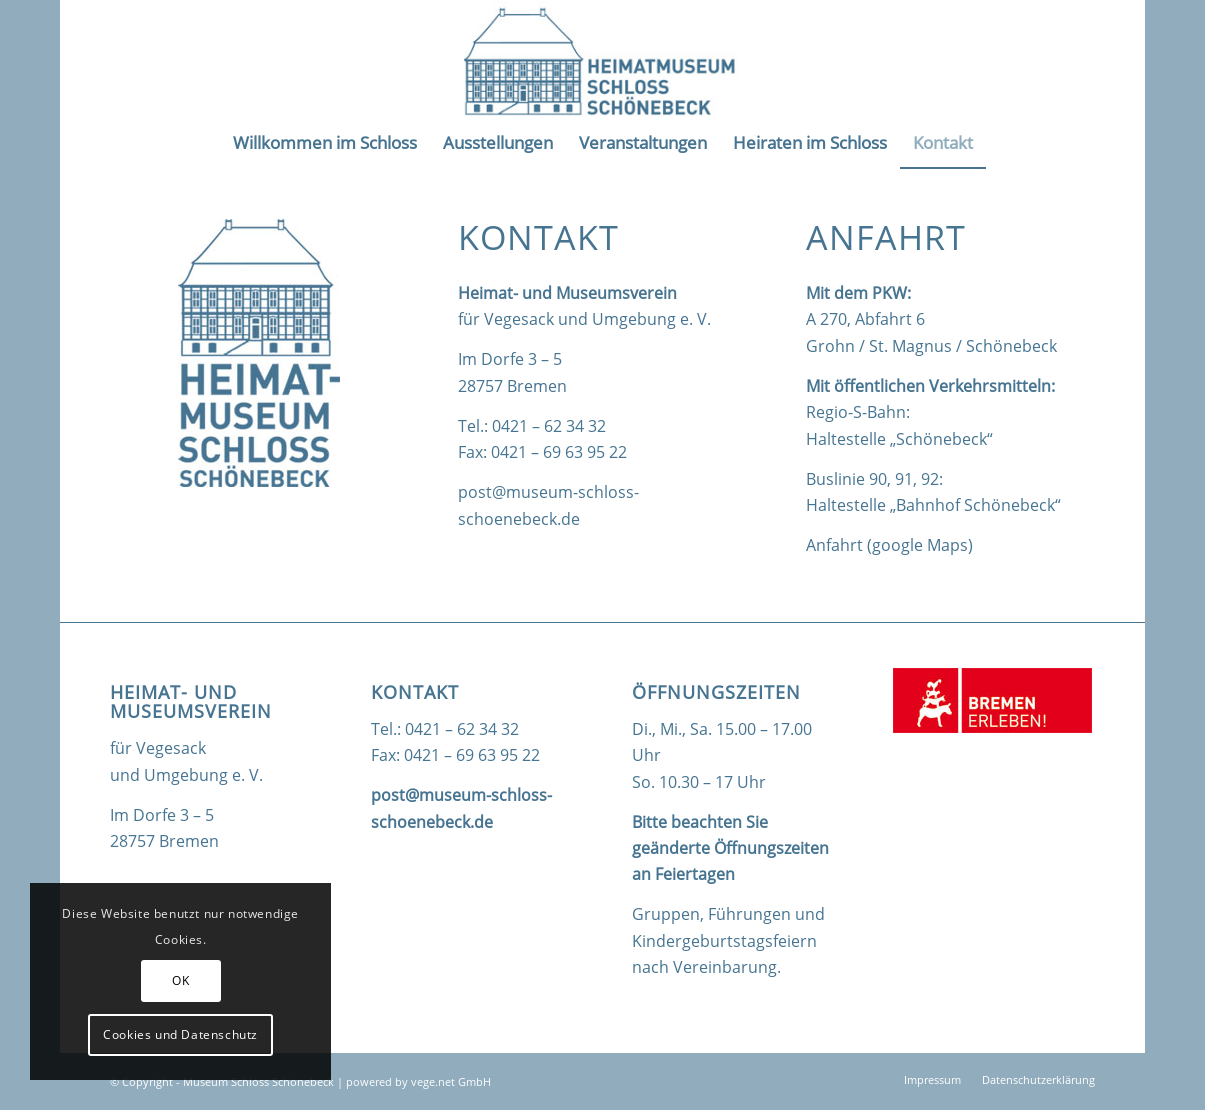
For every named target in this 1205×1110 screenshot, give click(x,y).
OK (180, 980)
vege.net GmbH (451, 1081)
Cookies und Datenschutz (180, 1034)
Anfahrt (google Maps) (889, 545)
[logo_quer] (602, 59)
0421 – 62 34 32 (549, 426)
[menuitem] (325, 143)
